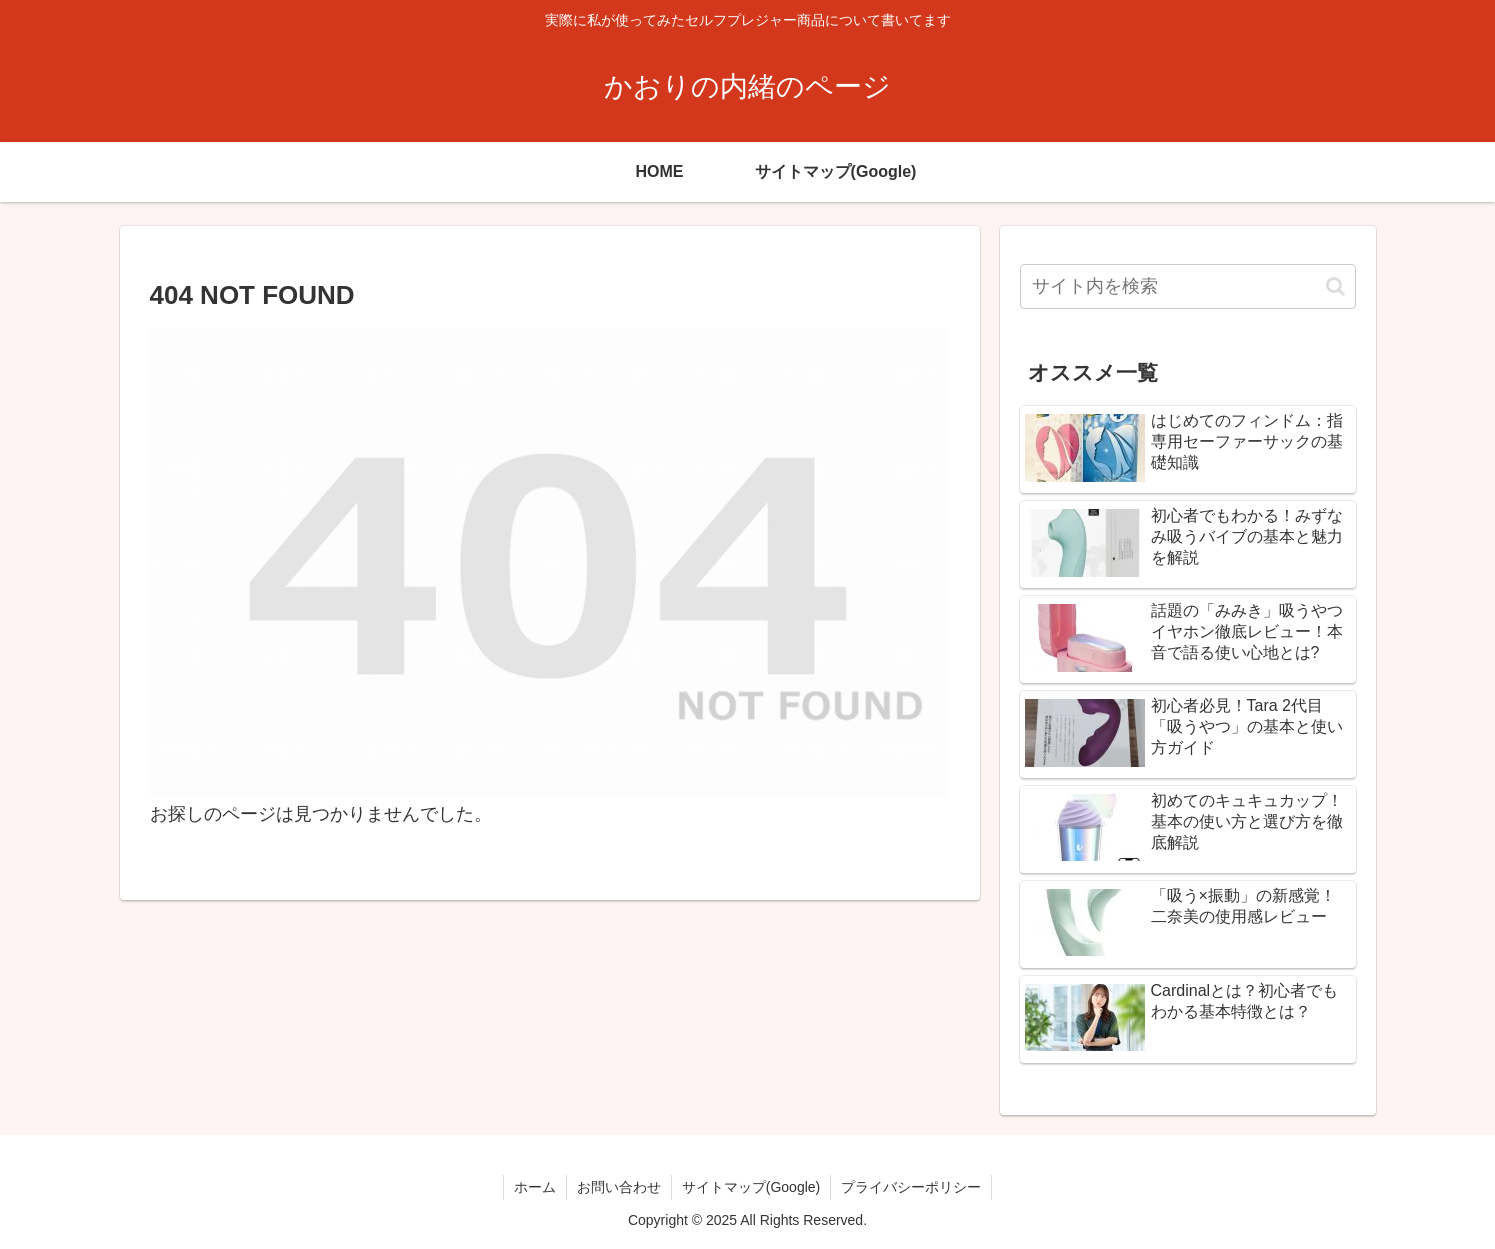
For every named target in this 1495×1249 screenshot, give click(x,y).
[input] (1188, 286)
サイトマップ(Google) (751, 1187)
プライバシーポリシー (911, 1187)
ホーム (535, 1187)
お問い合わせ (619, 1187)
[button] (1335, 286)
